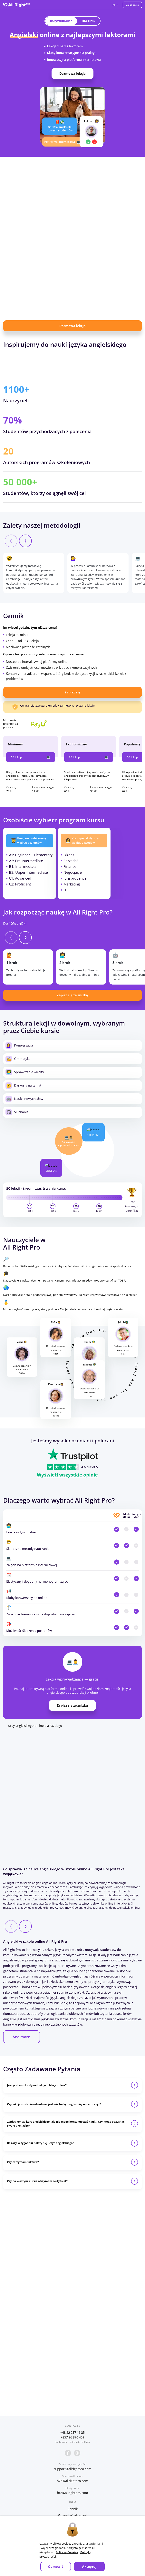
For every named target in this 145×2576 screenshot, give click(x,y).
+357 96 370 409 (72, 2437)
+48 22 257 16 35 (72, 2433)
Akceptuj (89, 2566)
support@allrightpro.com (72, 2469)
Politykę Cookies (67, 2552)
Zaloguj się (132, 4)
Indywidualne (61, 21)
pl (114, 5)
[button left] (11, 541)
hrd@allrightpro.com (72, 2493)
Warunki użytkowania (72, 2515)
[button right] (25, 541)
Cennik (73, 2509)
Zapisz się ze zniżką (72, 995)
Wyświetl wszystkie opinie (67, 1475)
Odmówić (55, 2566)
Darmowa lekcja (72, 73)
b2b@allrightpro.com (72, 2481)
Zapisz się (72, 692)
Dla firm (88, 21)
